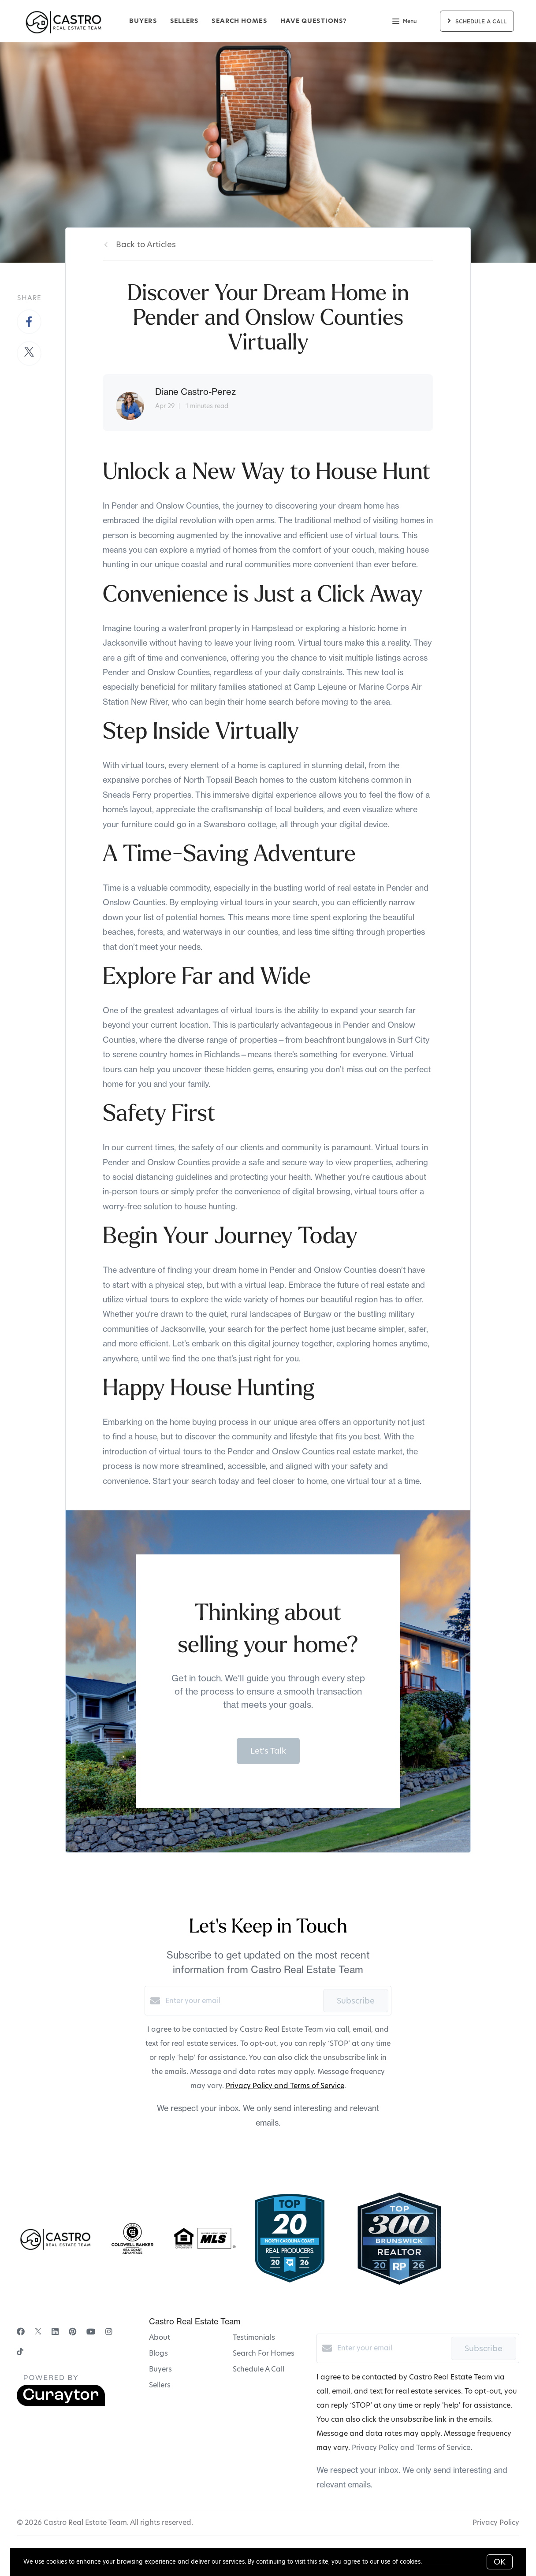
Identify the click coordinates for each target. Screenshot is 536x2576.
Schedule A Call (258, 2369)
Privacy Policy (496, 2522)
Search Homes (239, 20)
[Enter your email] (242, 2001)
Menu (404, 22)
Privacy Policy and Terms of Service (285, 2086)
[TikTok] (20, 2352)
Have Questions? (313, 20)
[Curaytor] (61, 2404)
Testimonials (254, 2337)
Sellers (184, 20)
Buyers (143, 20)
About (159, 2337)
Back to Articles (146, 244)
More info (437, 2561)
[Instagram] (108, 2331)
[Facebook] (21, 2331)
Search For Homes (263, 2353)
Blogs (158, 2353)
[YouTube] (90, 2331)
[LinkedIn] (55, 2331)
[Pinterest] (72, 2331)
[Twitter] (38, 2331)
